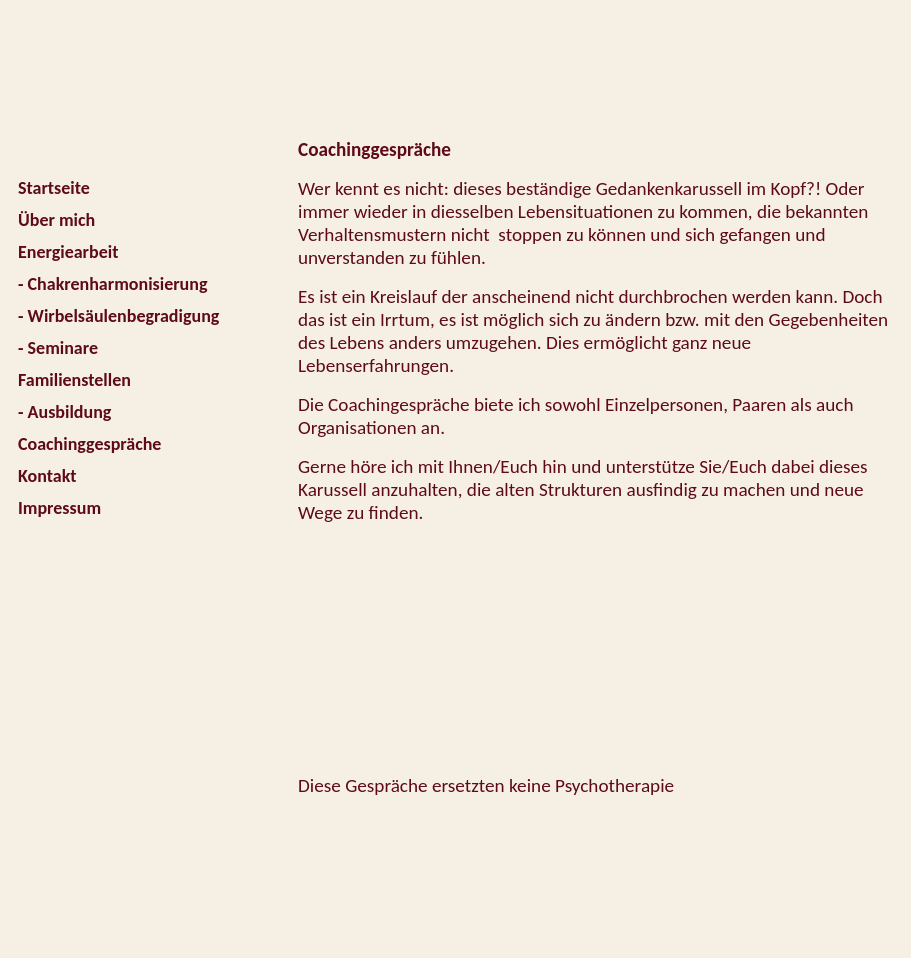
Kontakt (47, 476)
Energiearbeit (68, 252)
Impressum (59, 508)
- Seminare (58, 348)
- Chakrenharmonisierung (112, 284)
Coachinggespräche (89, 444)
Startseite (54, 188)
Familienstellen (74, 380)
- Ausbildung (64, 412)
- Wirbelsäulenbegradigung (118, 316)
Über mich (56, 220)
